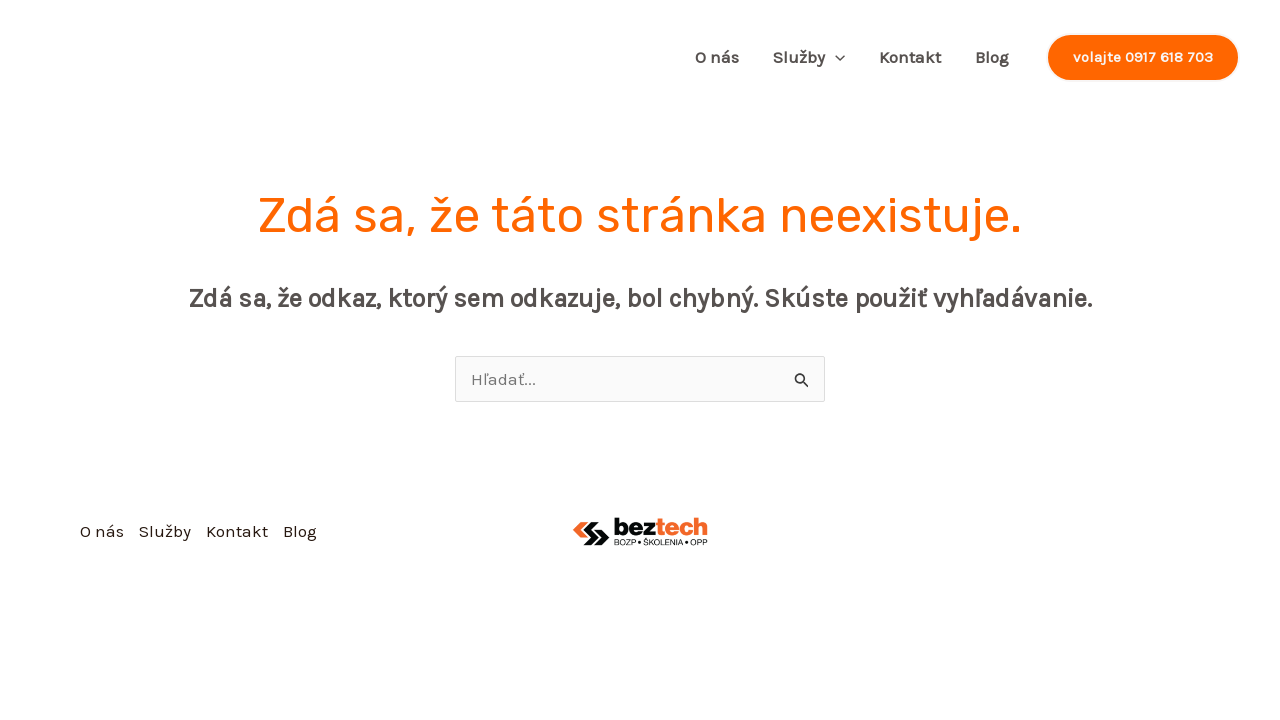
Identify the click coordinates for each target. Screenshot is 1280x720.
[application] (835, 57)
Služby (809, 57)
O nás (717, 57)
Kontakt (910, 57)
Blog (992, 57)
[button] (1143, 57)
